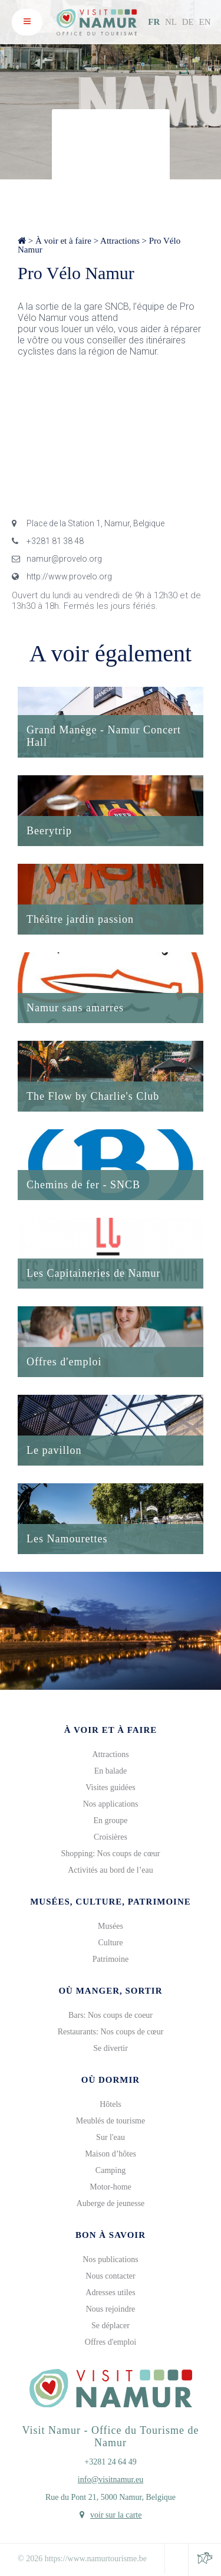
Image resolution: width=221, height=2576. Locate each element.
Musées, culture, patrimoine (110, 1901)
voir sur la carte (115, 2515)
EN (205, 22)
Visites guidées (110, 1787)
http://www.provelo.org (62, 576)
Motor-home (110, 2186)
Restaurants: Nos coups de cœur (111, 2031)
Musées (110, 1926)
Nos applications (110, 1804)
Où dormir (110, 2080)
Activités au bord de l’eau (110, 1870)
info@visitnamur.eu (110, 2479)
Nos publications (110, 2259)
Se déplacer (110, 2325)
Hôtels (110, 2104)
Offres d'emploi (110, 2342)
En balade (110, 1771)
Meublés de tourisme (110, 2120)
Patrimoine (110, 1959)
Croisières (110, 1837)
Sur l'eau (110, 2137)
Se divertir (110, 2048)
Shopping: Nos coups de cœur (110, 1853)
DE (188, 22)
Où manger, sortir (110, 1990)
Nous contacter (110, 2276)
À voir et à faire (63, 240)
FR (154, 22)
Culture (110, 1942)
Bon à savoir (110, 2235)
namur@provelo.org (57, 558)
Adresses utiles (110, 2292)
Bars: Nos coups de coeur (110, 2015)
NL (171, 22)
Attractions (120, 240)
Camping (110, 2170)
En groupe (111, 1820)
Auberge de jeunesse (111, 2203)
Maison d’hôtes (110, 2153)
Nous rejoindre (111, 2309)
